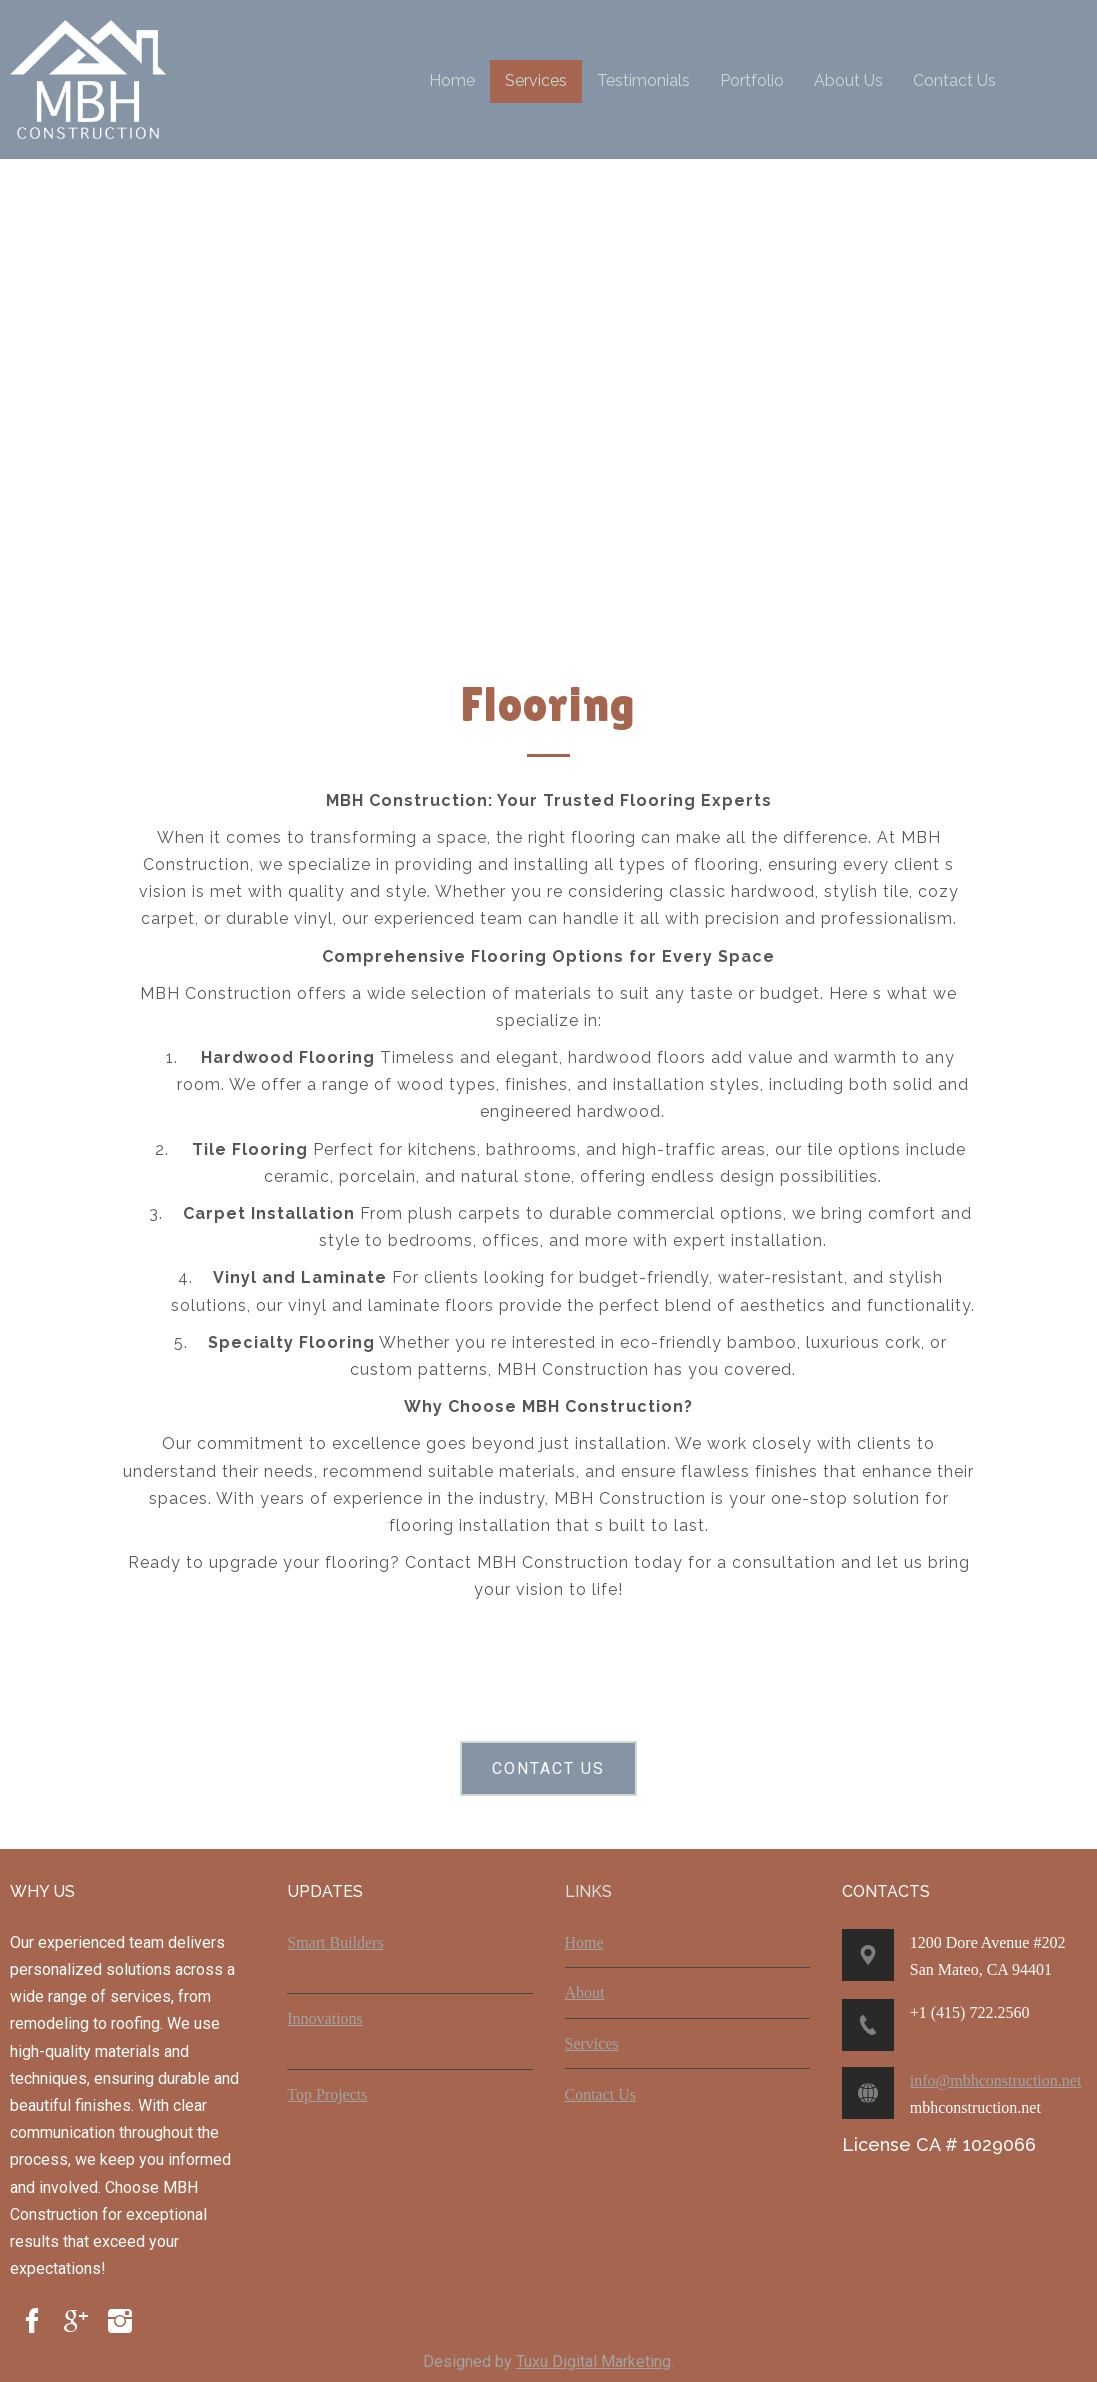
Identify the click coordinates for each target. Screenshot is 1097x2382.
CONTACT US (548, 1768)
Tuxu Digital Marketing (593, 2361)
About (585, 1992)
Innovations (325, 2018)
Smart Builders (335, 1942)
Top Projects (327, 2094)
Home (584, 1942)
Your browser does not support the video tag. (559, 401)
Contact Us (601, 2094)
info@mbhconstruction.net (996, 2080)
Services (592, 2043)
